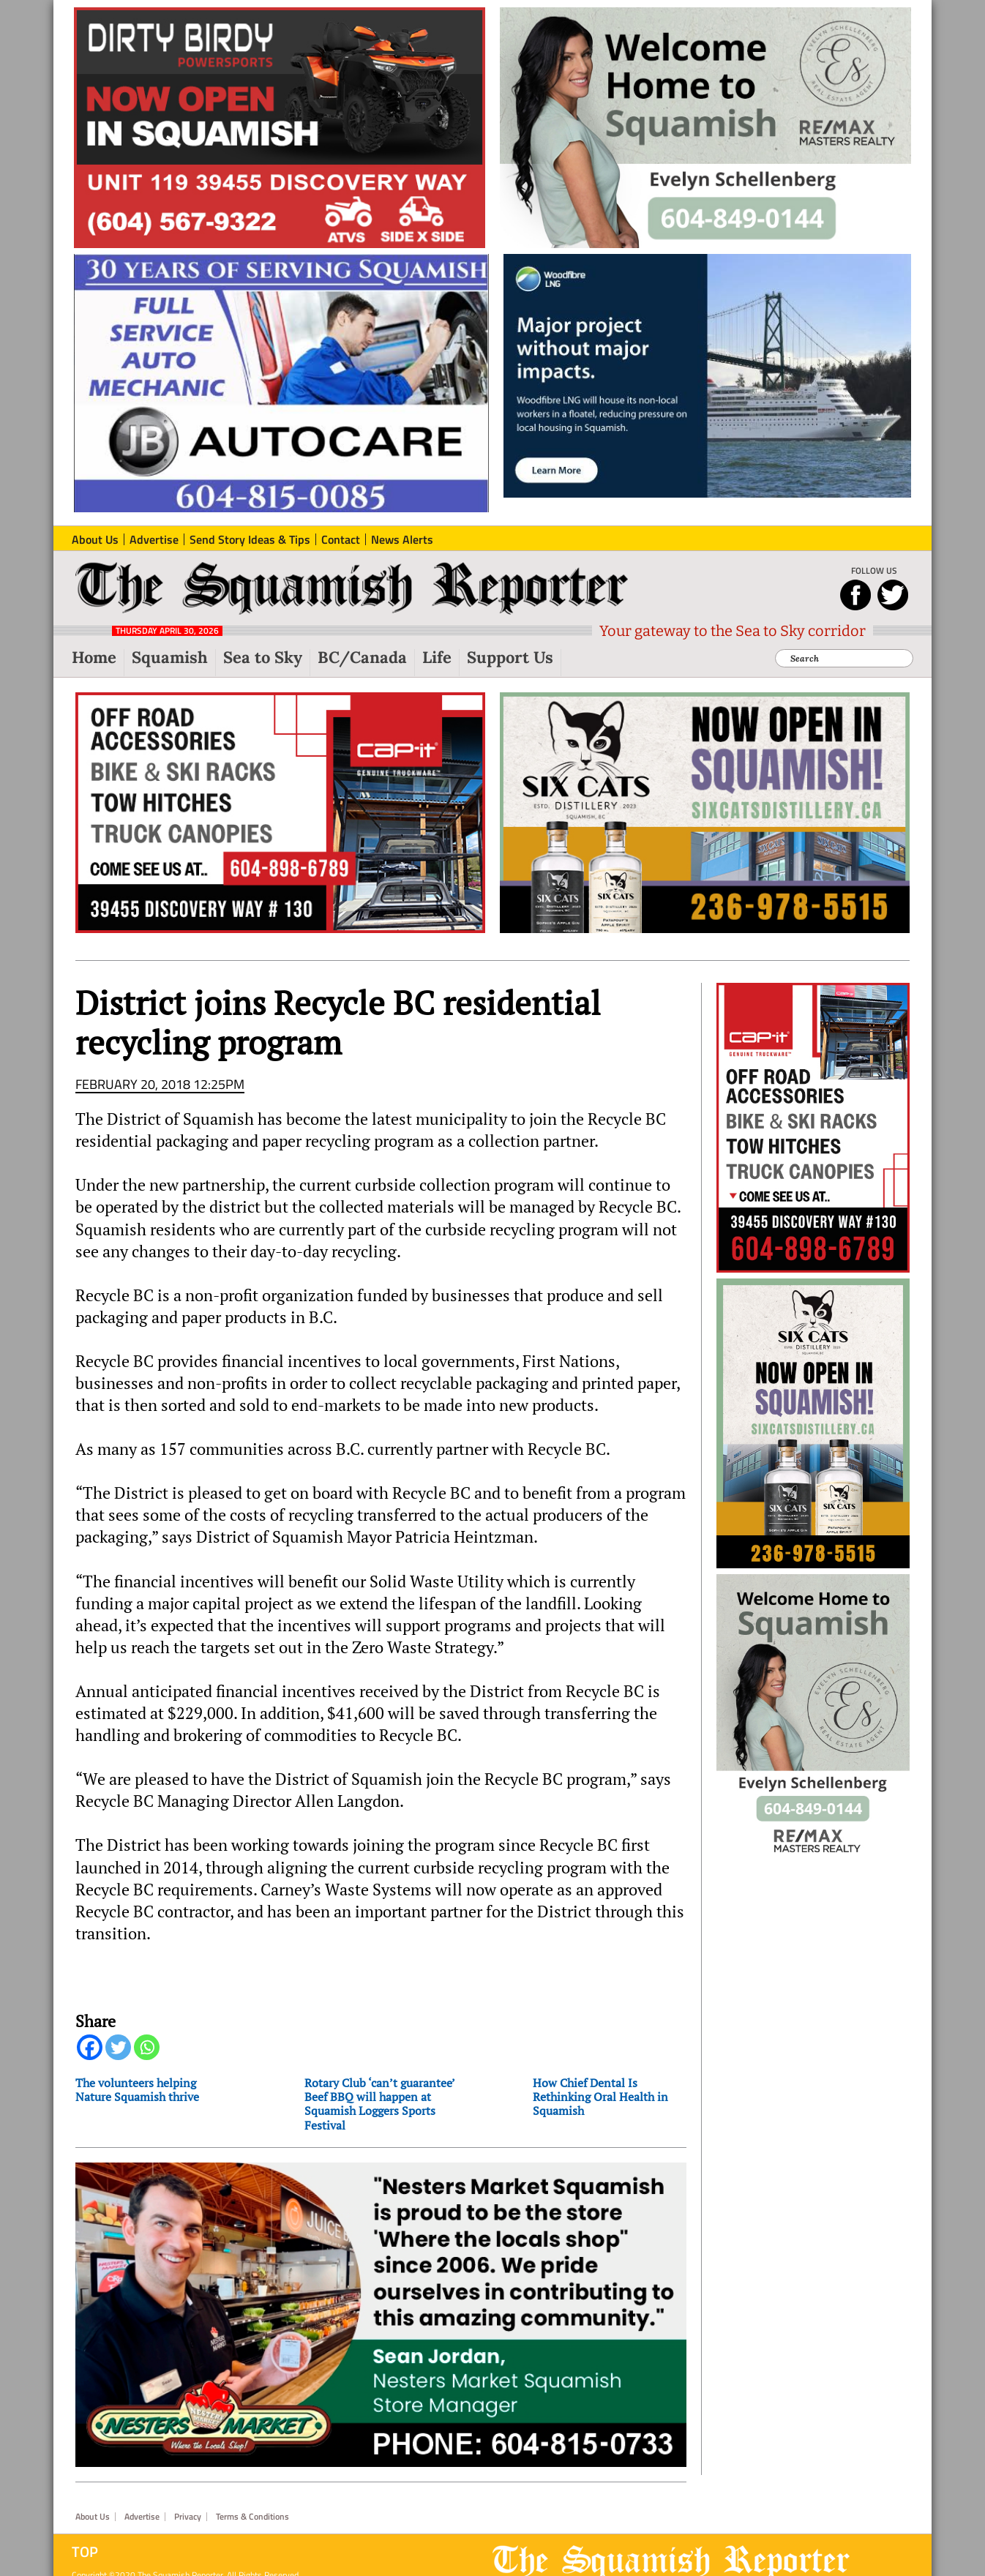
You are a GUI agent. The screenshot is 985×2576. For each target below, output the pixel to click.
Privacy (187, 2516)
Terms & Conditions (252, 2516)
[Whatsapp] (147, 2047)
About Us (92, 2516)
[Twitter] (118, 2047)
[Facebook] (89, 2047)
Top (85, 2552)
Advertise (142, 2516)
